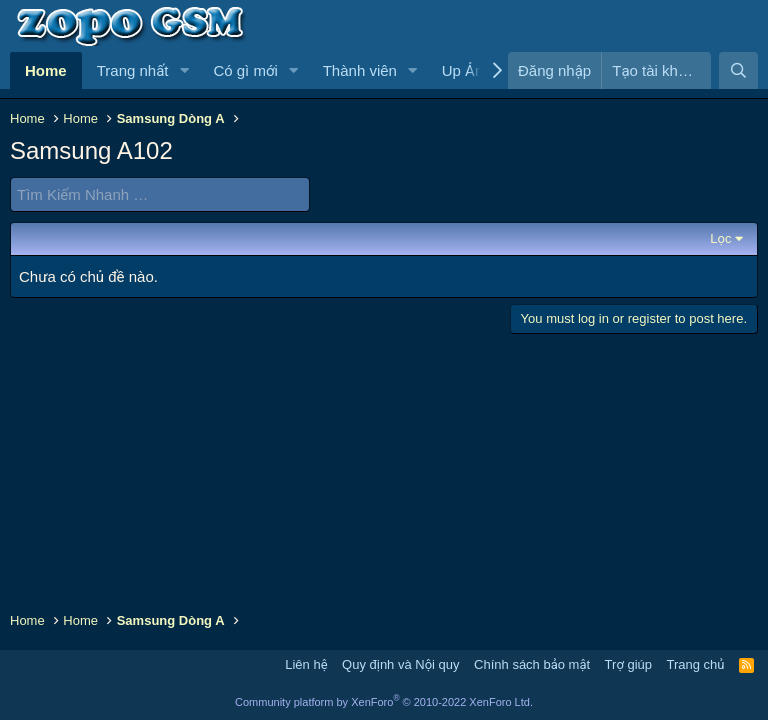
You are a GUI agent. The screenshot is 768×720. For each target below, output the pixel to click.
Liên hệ (306, 664)
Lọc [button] (720, 238)
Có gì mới (245, 70)
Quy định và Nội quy (401, 664)
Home (46, 70)
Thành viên (360, 70)
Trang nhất (133, 70)
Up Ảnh (467, 70)
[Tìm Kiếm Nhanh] (160, 194)
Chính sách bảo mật (532, 664)
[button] (184, 70)
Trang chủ (696, 664)
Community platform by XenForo (384, 702)
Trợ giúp (628, 664)
